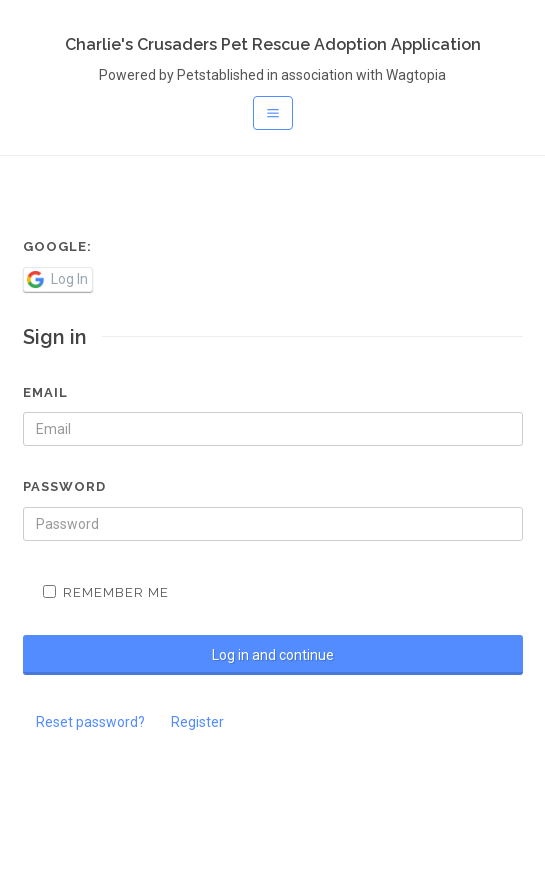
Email (45, 392)
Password (64, 486)
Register (197, 722)
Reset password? (90, 722)
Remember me (106, 592)
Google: (57, 246)
